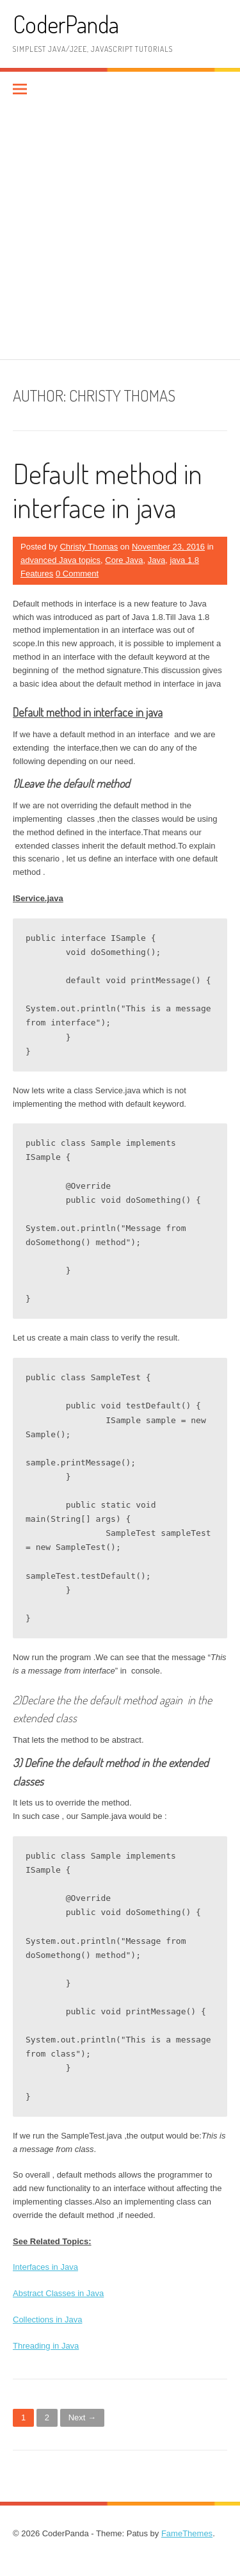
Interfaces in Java (45, 2267)
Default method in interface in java (107, 490)
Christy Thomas (89, 546)
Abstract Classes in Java (58, 2293)
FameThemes (186, 2533)
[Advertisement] (120, 233)
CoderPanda (66, 24)
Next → (82, 2417)
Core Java (124, 560)
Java (156, 560)
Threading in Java (46, 2346)
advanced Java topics (60, 560)
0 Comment (77, 573)
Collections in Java (47, 2319)
